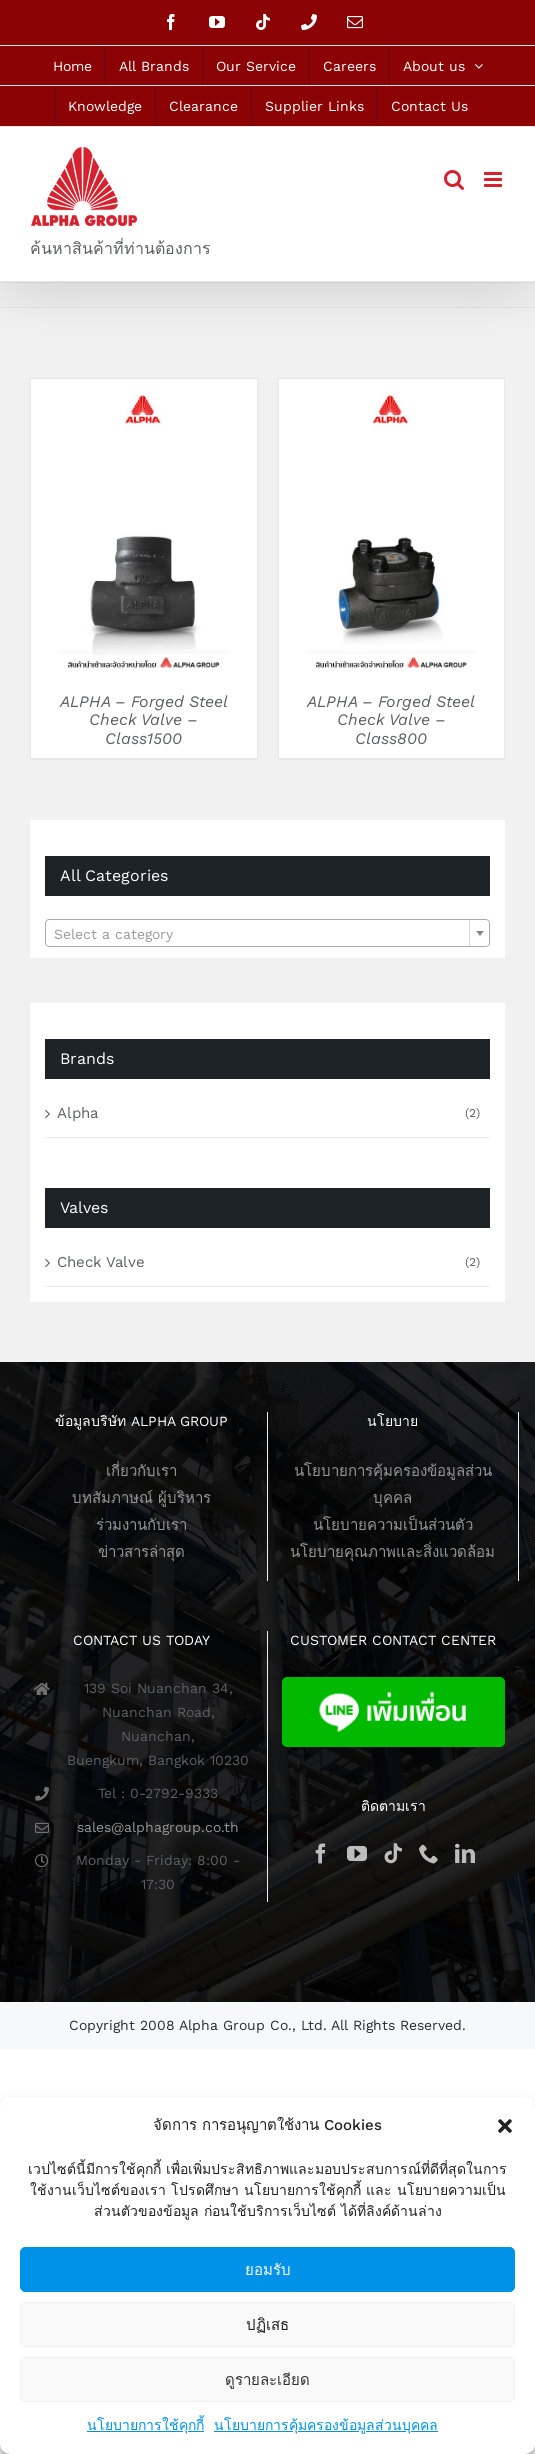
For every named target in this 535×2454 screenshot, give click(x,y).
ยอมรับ (268, 2269)
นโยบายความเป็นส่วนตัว (393, 1525)
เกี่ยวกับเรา (141, 1471)
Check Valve (101, 1262)
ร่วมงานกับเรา (141, 1525)
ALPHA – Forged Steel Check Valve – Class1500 (144, 720)
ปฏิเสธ (267, 2324)
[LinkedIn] (465, 1854)
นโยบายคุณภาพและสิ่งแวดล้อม (392, 1552)
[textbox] (267, 934)
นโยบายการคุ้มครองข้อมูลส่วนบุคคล (326, 2425)
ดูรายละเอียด (267, 2379)
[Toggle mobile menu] (494, 179)
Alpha (77, 1113)
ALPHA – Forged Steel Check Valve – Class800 (391, 720)
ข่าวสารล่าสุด (141, 1552)
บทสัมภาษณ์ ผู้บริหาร (141, 1498)
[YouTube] (357, 1854)
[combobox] (267, 933)
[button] (505, 2126)
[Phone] (429, 1854)
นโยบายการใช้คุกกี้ (145, 2425)
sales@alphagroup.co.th (158, 1827)
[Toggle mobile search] (454, 179)
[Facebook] (321, 1854)
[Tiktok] (393, 1854)
